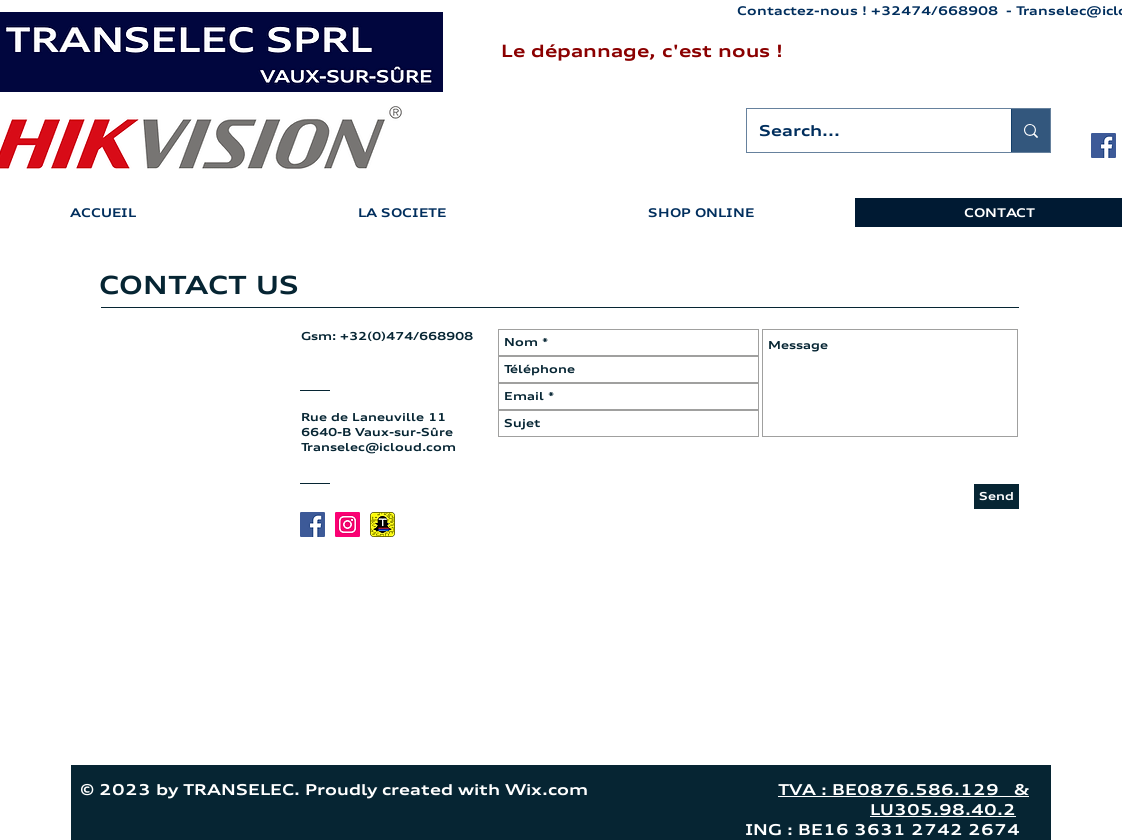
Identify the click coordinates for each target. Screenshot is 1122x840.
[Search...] (864, 130)
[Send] (996, 496)
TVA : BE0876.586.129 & (903, 789)
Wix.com (631, 789)
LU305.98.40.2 (943, 809)
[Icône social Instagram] (347, 524)
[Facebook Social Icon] (1103, 145)
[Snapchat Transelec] (382, 524)
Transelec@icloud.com (378, 447)
